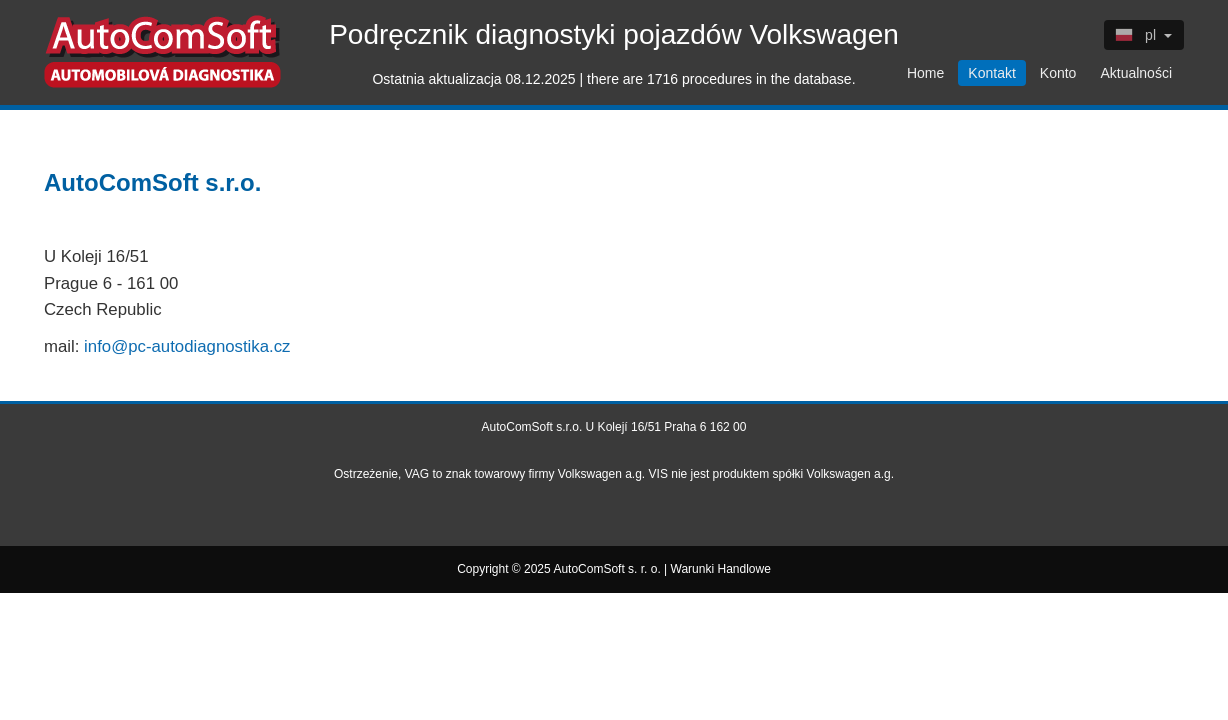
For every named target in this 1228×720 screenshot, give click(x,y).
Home (925, 73)
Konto (1058, 73)
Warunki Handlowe (721, 569)
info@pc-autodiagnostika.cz (187, 346)
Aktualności (1136, 73)
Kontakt (991, 73)
